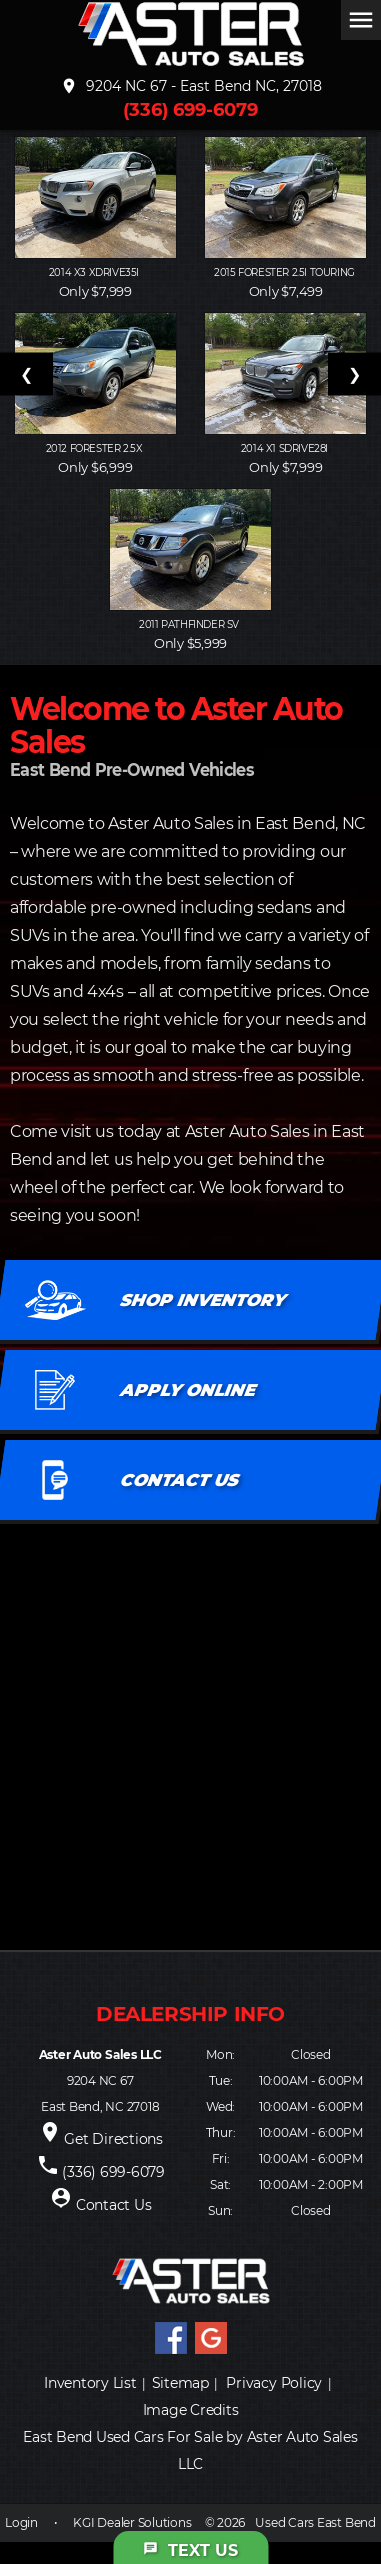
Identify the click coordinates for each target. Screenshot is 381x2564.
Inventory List (90, 2383)
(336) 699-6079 (190, 110)
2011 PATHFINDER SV (190, 624)
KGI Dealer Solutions (132, 2522)
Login (21, 2522)
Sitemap (180, 2383)
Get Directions (113, 2139)
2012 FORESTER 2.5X (95, 448)
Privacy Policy (274, 2383)
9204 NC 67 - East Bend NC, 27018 (191, 86)
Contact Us (114, 2205)
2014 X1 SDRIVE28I (286, 448)
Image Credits (191, 2410)
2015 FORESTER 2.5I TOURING (285, 272)
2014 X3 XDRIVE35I (95, 272)
